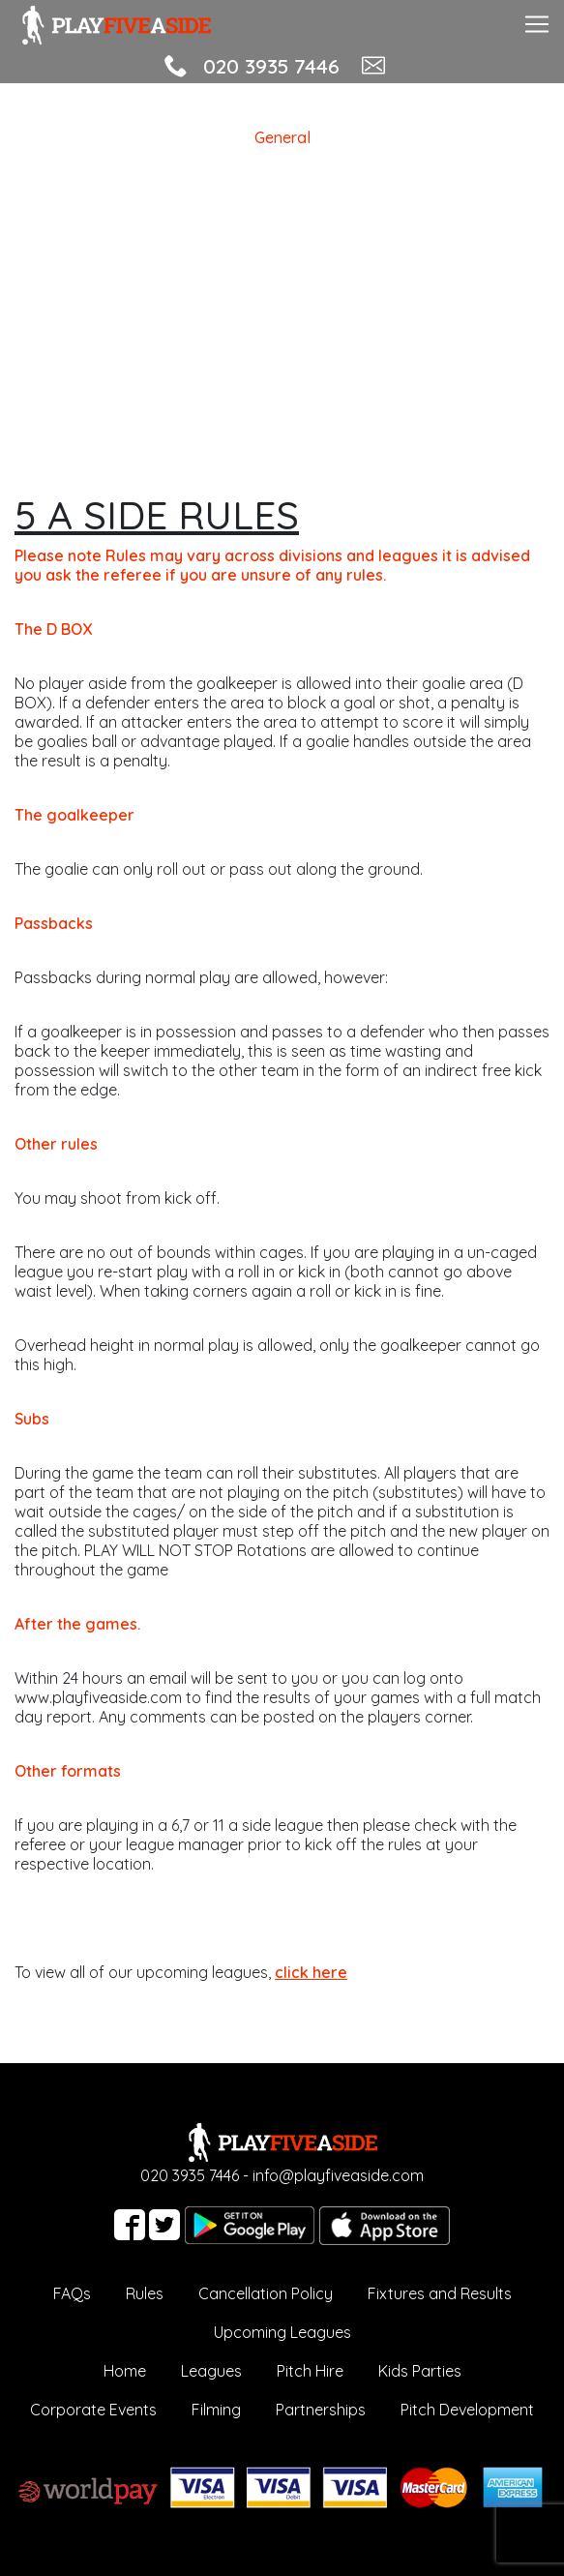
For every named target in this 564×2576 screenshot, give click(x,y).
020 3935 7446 (271, 65)
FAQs (72, 2293)
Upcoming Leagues (282, 2332)
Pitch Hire (310, 2371)
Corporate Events (93, 2409)
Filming (216, 2409)
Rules (144, 2293)
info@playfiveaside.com (338, 2175)
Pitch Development (467, 2409)
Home (125, 2371)
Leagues (211, 2371)
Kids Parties (419, 2371)
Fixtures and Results (440, 2293)
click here (311, 1972)
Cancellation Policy (265, 2293)
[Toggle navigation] (537, 22)
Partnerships (321, 2409)
